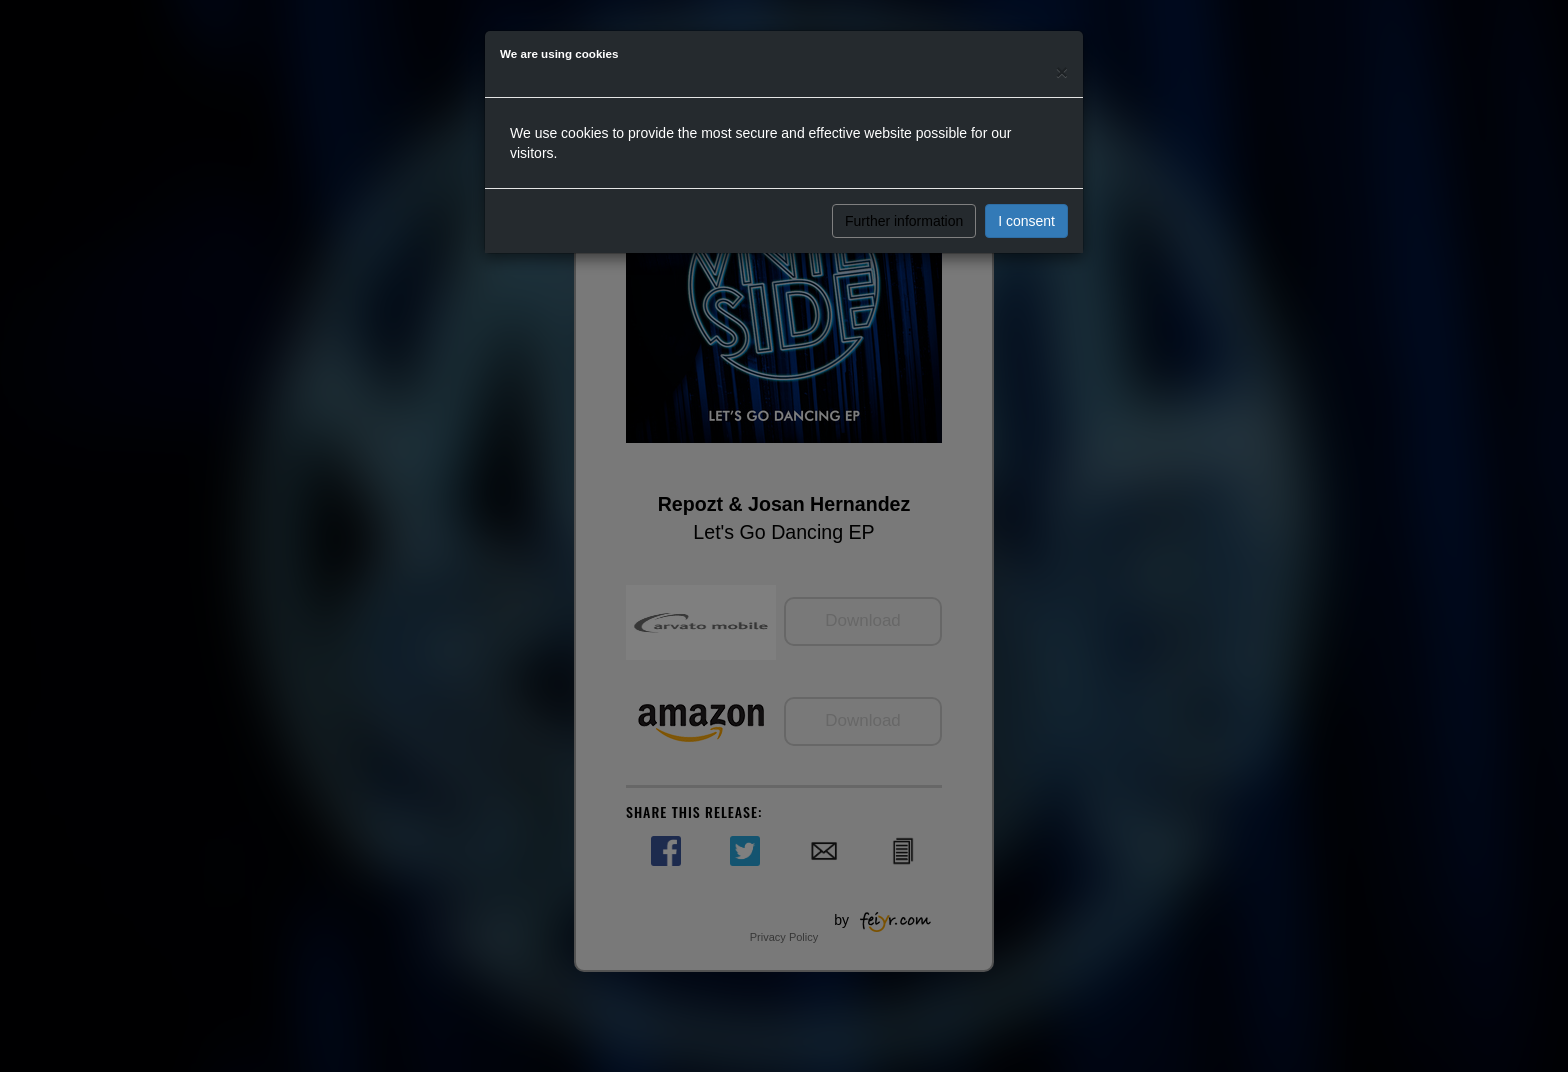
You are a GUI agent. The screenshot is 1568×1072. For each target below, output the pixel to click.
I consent (1026, 221)
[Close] (1062, 71)
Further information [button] (904, 221)
